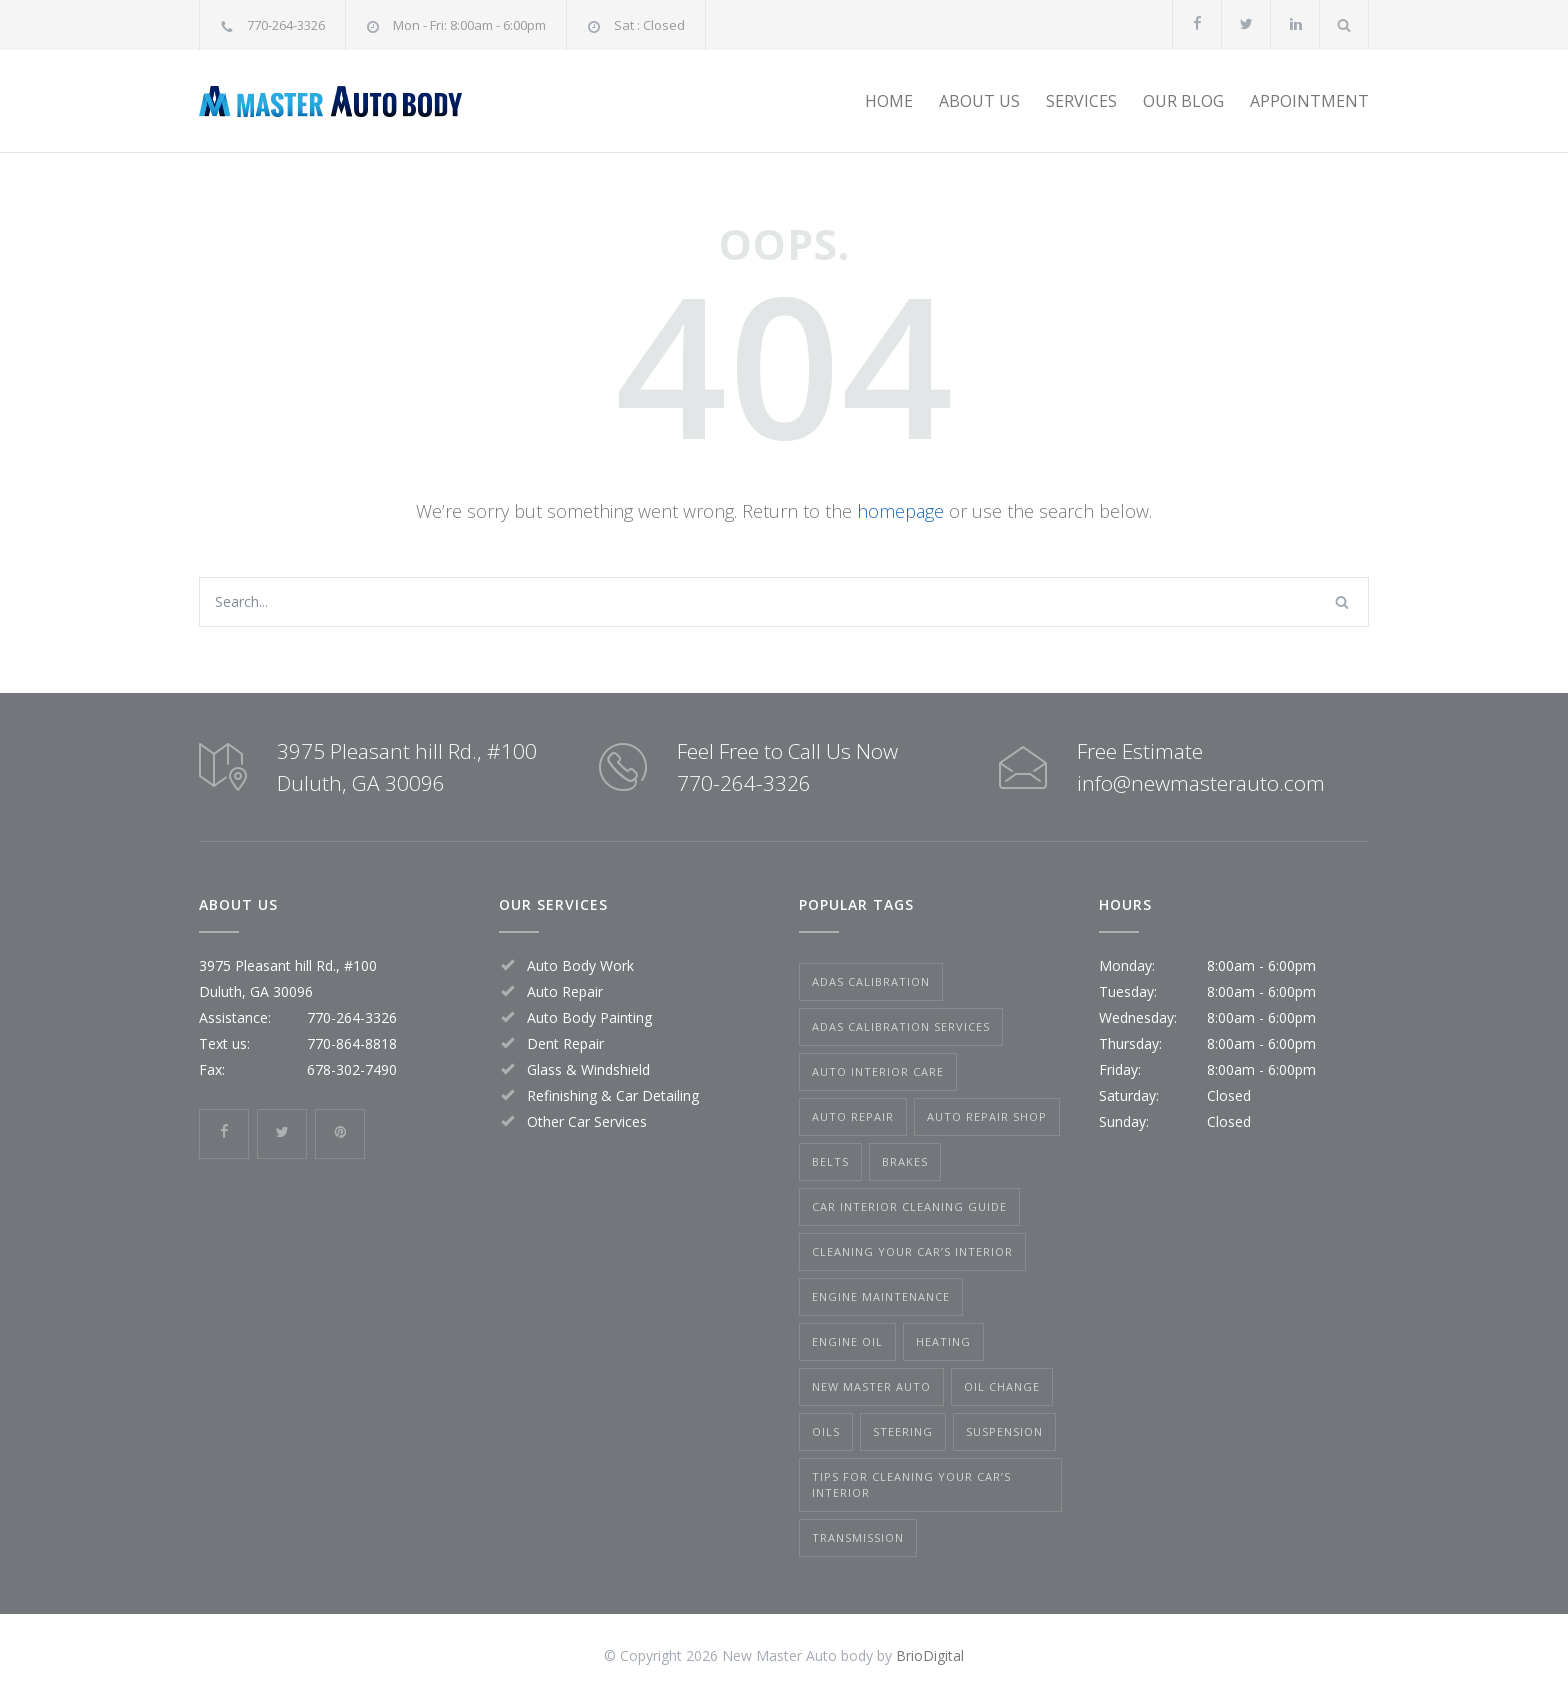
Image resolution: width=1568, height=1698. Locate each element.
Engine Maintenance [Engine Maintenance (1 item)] (881, 1296)
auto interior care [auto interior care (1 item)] (878, 1071)
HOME (889, 101)
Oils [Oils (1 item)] (826, 1431)
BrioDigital (930, 1655)
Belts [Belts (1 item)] (830, 1161)
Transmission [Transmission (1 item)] (858, 1537)
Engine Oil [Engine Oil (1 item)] (847, 1341)
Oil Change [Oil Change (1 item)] (1002, 1386)
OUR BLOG (1183, 101)
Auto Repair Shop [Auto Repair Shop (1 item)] (987, 1116)
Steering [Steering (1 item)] (903, 1431)
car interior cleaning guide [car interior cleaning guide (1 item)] (909, 1206)
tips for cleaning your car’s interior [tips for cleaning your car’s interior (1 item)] (911, 1484)
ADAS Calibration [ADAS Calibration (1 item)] (871, 981)
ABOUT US (979, 101)
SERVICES (1081, 101)
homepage (900, 511)
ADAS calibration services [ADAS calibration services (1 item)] (901, 1026)
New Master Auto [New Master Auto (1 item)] (871, 1386)
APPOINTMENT (1309, 101)
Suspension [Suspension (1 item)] (1004, 1431)
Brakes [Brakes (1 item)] (905, 1161)
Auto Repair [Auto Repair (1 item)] (853, 1116)
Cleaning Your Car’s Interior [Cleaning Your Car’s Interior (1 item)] (912, 1251)
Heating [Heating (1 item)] (943, 1341)
